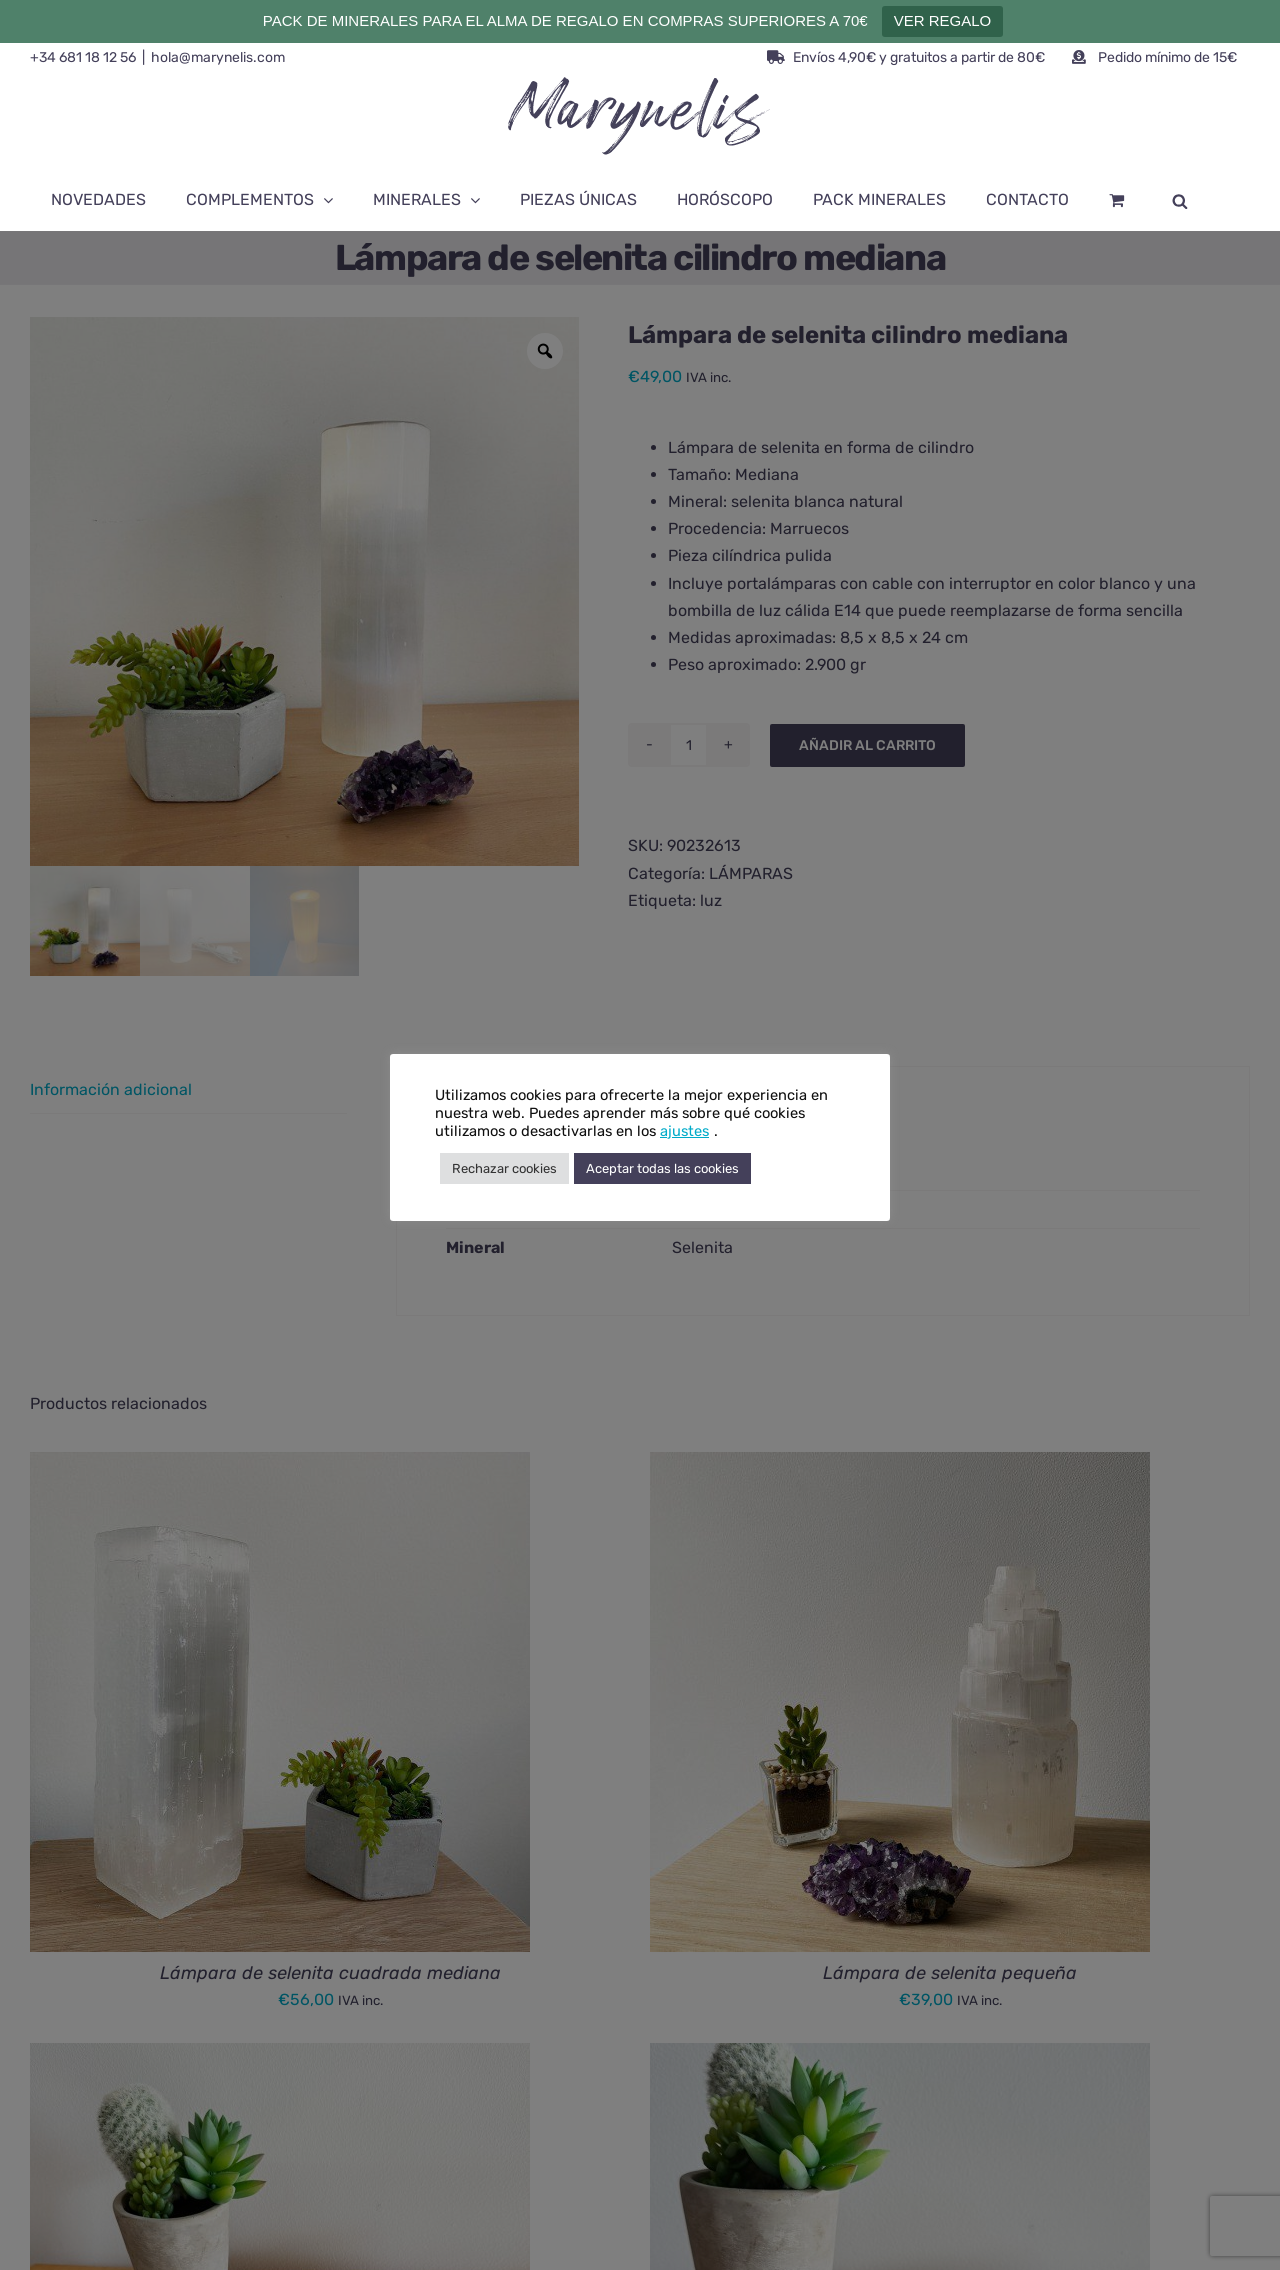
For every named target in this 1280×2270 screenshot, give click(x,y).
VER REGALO (943, 20)
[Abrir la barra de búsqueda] (1180, 200)
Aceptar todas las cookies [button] (662, 1168)
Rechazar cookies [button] (504, 1168)
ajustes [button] (684, 1131)
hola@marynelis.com (218, 57)
